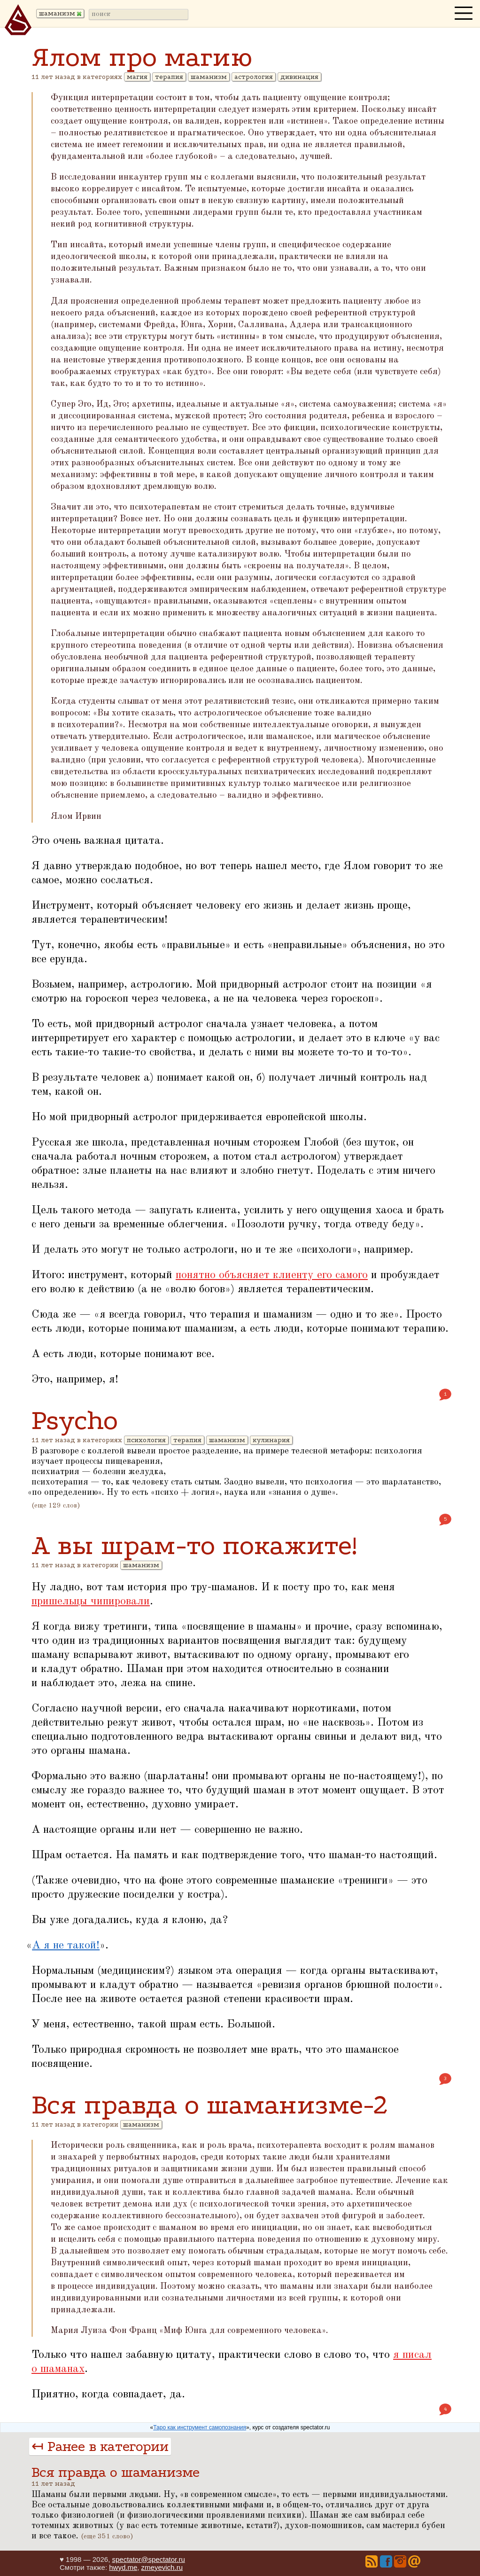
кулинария (271, 1440)
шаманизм (209, 77)
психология (146, 1440)
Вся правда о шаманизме (115, 2472)
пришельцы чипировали (90, 1601)
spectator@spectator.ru (148, 2559)
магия (137, 77)
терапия (169, 77)
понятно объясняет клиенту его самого (272, 1275)
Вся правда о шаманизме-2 (209, 2104)
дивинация (299, 77)
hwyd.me (123, 2567)
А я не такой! (66, 1945)
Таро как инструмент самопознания (199, 2427)
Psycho (74, 1420)
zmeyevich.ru (162, 2567)
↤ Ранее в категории (100, 2446)
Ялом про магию (141, 57)
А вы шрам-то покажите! (194, 1545)
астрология (253, 77)
